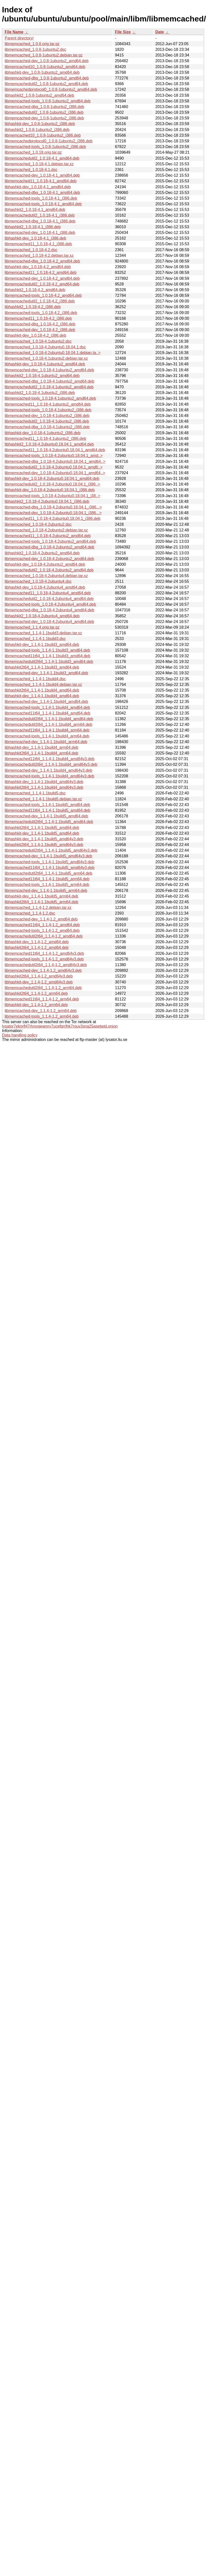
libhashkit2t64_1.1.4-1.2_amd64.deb (37, 947)
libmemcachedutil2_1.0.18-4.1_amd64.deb (42, 158)
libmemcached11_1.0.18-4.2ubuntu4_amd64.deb (48, 593)
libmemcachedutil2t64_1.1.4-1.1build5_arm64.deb (48, 873)
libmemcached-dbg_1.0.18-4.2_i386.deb (40, 324)
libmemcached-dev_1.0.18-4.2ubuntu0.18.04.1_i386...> (53, 513)
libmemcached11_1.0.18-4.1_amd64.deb (40, 181)
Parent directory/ (19, 38)
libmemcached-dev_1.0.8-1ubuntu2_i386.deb (44, 118)
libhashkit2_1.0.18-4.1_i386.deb (33, 227)
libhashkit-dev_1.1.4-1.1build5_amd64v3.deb (44, 839)
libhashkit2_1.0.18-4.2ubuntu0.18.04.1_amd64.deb (49, 444)
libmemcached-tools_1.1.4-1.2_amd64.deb (42, 930)
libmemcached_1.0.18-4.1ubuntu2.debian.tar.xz (46, 358)
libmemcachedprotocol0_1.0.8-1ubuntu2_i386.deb (49, 141)
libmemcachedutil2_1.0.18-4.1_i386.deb (40, 215)
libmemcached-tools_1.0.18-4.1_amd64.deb (43, 204)
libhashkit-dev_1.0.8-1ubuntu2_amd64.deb (42, 72)
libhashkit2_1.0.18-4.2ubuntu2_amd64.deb (42, 553)
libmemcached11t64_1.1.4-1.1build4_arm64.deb (47, 730)
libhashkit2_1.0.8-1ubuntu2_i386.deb (37, 130)
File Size (123, 32)
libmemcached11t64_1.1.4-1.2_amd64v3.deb (44, 953)
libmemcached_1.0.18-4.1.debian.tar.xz (39, 164)
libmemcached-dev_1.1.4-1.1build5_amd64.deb (46, 816)
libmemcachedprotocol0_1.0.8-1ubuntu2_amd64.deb (51, 89)
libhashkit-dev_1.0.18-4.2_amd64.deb (38, 267)
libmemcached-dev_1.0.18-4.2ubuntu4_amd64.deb (49, 622)
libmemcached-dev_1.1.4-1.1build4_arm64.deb (46, 742)
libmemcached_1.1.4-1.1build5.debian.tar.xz (43, 799)
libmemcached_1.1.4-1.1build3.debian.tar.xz (43, 633)
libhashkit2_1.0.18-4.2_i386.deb (33, 307)
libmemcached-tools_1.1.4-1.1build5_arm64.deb (47, 885)
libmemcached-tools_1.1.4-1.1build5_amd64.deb (47, 805)
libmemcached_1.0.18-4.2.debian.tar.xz (39, 255)
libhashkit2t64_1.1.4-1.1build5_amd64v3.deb (44, 845)
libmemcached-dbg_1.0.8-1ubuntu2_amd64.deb (47, 78)
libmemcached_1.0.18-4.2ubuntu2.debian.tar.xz (46, 530)
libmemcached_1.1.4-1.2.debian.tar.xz (38, 907)
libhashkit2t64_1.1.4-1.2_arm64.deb (36, 993)
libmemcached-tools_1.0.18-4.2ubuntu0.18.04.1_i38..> (52, 496)
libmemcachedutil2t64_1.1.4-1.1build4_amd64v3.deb (51, 764)
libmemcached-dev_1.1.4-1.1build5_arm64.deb (46, 890)
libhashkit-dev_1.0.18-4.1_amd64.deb (38, 187)
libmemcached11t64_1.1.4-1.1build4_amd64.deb (47, 713)
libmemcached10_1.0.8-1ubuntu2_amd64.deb (45, 67)
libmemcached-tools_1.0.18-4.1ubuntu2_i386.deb (48, 410)
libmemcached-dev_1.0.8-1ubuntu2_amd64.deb (47, 61)
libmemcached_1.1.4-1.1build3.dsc (35, 639)
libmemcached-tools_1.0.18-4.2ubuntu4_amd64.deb (50, 604)
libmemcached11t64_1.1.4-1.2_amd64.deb (42, 925)
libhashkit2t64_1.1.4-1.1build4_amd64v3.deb (44, 787)
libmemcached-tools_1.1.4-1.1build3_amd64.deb (47, 650)
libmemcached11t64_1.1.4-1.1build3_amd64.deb (47, 656)
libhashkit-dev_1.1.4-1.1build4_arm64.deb (41, 747)
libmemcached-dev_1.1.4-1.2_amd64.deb (41, 919)
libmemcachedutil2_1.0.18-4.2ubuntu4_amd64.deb (49, 599)
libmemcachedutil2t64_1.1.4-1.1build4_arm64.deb (48, 724)
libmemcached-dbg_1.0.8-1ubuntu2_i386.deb (44, 107)
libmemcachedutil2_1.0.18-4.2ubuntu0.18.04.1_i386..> (52, 484)
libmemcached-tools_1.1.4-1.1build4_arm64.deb (47, 736)
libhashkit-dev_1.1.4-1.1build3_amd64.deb (42, 644)
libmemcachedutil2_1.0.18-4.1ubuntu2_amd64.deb (49, 387)
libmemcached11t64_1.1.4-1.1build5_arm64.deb (47, 879)
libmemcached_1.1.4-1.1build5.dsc (35, 793)
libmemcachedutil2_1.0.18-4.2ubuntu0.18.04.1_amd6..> (53, 467)
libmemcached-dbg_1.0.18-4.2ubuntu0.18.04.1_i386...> (53, 507)
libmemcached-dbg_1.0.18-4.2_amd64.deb (42, 261)
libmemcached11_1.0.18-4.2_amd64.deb (40, 272)
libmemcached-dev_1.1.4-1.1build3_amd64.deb (46, 673)
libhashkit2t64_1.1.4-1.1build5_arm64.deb (41, 902)
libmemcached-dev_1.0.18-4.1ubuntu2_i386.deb (47, 416)
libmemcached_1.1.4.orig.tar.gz (32, 627)
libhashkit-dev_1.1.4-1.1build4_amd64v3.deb (44, 782)
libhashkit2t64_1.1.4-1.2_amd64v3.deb (39, 976)
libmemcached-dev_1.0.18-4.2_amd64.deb (42, 278)
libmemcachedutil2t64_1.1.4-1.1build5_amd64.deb (49, 822)
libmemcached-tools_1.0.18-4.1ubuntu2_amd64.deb (50, 398)
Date (159, 32)
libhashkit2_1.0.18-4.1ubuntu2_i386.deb (40, 393)
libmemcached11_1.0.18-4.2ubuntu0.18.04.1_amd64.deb (55, 450)
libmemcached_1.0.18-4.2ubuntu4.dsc (38, 581)
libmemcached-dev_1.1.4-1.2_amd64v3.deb (43, 970)
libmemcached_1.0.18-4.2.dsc (31, 250)
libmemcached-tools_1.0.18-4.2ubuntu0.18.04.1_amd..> (54, 455)
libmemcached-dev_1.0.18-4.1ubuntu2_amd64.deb (49, 370)
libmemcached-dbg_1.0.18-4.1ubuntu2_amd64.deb (49, 381)
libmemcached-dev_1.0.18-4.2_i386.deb (40, 330)
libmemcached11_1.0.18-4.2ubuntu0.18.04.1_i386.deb (52, 518)
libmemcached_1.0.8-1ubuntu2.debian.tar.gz (44, 55)
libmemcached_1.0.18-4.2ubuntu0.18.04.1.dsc (45, 347)
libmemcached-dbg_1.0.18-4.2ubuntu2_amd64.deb (49, 547)
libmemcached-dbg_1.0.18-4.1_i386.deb (40, 221)
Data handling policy (19, 1035)
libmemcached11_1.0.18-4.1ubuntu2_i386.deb (45, 438)
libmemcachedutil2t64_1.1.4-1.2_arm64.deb (43, 988)
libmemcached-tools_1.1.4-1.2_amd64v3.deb (44, 959)
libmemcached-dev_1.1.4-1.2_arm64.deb (41, 1011)
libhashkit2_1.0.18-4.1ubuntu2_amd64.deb (42, 376)
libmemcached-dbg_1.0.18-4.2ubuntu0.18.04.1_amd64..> (55, 461)
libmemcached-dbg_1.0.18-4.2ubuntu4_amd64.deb (49, 610)
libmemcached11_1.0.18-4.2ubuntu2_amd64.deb (48, 536)
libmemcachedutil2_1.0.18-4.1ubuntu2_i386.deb (47, 421)
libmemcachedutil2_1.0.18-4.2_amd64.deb (42, 284)
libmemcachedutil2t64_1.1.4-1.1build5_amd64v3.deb (51, 850)
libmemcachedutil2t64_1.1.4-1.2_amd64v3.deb (46, 965)
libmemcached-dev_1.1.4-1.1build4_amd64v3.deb (48, 770)
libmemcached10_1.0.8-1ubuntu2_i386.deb (43, 135)
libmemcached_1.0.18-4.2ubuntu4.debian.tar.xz (46, 576)
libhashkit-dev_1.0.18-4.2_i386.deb (35, 335)
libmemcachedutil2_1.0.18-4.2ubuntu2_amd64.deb (49, 570)
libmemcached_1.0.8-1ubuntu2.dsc (35, 49)
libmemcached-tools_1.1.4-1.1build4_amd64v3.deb (49, 776)
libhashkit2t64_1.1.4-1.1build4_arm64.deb (41, 753)
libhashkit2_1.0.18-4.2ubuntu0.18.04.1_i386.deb (47, 501)
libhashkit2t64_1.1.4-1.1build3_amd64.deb (42, 667)
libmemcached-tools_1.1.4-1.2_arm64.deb (42, 1016)
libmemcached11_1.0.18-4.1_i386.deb (38, 244)
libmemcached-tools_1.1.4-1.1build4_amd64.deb (47, 707)
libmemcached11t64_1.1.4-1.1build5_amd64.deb (47, 810)
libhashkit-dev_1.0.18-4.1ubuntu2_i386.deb (42, 433)
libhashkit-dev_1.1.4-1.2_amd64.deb (37, 942)
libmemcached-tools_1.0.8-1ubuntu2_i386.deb (45, 147)
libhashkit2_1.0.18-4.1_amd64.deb (35, 209)
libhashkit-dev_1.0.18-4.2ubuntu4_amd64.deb (45, 587)
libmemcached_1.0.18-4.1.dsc (31, 170)
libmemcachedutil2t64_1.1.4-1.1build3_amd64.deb (49, 661)
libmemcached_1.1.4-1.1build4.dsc (35, 679)
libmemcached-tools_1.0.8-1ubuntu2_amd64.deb (48, 101)
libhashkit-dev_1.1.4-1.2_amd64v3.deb (39, 982)
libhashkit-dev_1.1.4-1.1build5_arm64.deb (41, 896)
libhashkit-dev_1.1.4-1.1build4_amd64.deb (42, 696)
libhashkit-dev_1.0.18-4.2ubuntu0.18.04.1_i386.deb (50, 490)
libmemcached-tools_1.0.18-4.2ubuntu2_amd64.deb (50, 541)
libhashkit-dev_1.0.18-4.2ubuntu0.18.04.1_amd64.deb (52, 478)
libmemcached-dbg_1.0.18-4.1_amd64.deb (42, 192)
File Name (14, 32)
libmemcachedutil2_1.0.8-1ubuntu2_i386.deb (44, 112)
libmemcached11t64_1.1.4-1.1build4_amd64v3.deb (49, 759)
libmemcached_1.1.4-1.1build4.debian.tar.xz (43, 684)
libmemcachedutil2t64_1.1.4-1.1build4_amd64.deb (49, 719)
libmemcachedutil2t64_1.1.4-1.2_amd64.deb (44, 936)
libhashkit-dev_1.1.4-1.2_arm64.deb (36, 1005)
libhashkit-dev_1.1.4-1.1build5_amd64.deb (42, 833)
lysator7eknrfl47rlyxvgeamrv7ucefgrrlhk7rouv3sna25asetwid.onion (60, 1026)
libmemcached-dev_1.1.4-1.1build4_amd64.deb (46, 701)
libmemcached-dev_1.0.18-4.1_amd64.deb (42, 175)
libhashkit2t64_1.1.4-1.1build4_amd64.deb (42, 690)
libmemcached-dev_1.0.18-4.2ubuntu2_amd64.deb (49, 559)
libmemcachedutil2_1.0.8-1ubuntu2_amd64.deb (46, 84)
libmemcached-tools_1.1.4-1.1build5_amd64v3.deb (49, 862)
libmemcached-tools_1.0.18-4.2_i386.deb (41, 313)
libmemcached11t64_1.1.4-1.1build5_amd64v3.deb (49, 867)
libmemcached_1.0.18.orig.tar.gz (33, 152)
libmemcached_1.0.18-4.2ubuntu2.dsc (38, 524)
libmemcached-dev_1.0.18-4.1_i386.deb (40, 232)
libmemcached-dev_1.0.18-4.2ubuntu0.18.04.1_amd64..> (55, 473)
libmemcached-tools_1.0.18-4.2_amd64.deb (43, 295)
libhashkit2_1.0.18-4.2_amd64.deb (35, 290)
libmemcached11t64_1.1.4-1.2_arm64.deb (42, 999)
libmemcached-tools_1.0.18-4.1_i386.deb (41, 198)
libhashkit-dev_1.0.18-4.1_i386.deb (35, 238)
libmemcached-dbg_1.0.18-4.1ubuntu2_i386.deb (47, 427)
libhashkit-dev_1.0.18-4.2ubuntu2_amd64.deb (45, 564)
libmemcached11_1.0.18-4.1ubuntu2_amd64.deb (48, 404)
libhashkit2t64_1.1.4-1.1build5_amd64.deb (42, 828)
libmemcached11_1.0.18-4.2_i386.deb (38, 318)
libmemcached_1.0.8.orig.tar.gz (32, 44)
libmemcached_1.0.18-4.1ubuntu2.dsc (38, 341)
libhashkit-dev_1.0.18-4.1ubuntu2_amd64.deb (45, 364)
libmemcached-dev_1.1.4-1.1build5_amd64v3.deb (48, 856)
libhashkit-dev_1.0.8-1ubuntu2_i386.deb (40, 124)
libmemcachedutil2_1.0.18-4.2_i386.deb (40, 301)
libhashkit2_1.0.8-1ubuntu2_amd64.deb (39, 95)
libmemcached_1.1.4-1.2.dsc (30, 913)
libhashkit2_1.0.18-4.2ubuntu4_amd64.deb (42, 616)
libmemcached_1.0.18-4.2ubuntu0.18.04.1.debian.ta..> (52, 353)
